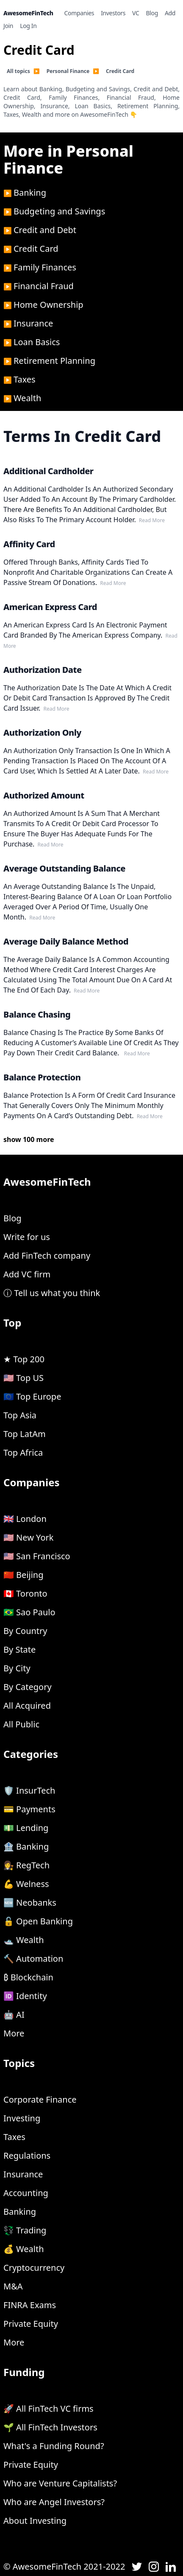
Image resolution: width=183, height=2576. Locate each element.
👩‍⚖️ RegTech (26, 1865)
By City (16, 1668)
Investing (21, 2118)
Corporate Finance (40, 2099)
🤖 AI (14, 2014)
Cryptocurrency (33, 2267)
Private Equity (30, 2323)
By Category (27, 1687)
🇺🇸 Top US (23, 1378)
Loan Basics (37, 342)
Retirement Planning (54, 360)
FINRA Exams (29, 2305)
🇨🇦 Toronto (25, 1593)
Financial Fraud (44, 286)
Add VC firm (26, 1274)
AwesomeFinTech (47, 1182)
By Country (25, 1631)
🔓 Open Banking (38, 1921)
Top (12, 1323)
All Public (21, 1724)
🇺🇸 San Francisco (36, 1556)
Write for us (26, 1237)
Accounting (25, 2193)
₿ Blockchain (28, 1977)
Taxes (25, 379)
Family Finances (45, 267)
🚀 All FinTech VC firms (48, 2408)
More (13, 2033)
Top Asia (19, 1415)
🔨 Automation (33, 1958)
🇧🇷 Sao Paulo (29, 1612)
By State (19, 1649)
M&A (13, 2286)
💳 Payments (29, 1809)
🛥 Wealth (23, 1940)
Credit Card (36, 248)
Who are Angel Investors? (54, 2502)
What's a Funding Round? (53, 2446)
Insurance (33, 323)
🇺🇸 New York (28, 1537)
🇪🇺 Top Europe (32, 1396)
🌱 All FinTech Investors (50, 2427)
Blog (12, 1218)
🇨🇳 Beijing (23, 1574)
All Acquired (27, 1705)
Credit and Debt (45, 230)
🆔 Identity (25, 1996)
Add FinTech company (46, 1255)
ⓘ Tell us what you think (51, 1293)
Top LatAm (24, 1434)
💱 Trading (24, 2230)
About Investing (35, 2520)
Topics (19, 2063)
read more (151, 520)
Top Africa (23, 1452)
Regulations (26, 2155)
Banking (30, 192)
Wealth (27, 398)
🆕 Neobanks (29, 1902)
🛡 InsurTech (29, 1790)
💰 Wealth (23, 2249)
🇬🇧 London (25, 1518)
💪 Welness (26, 1884)
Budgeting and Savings (59, 211)
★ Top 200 (23, 1359)
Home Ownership (48, 304)
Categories (30, 1754)
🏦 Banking (26, 1846)
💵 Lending (25, 1828)
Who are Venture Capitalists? (60, 2483)
